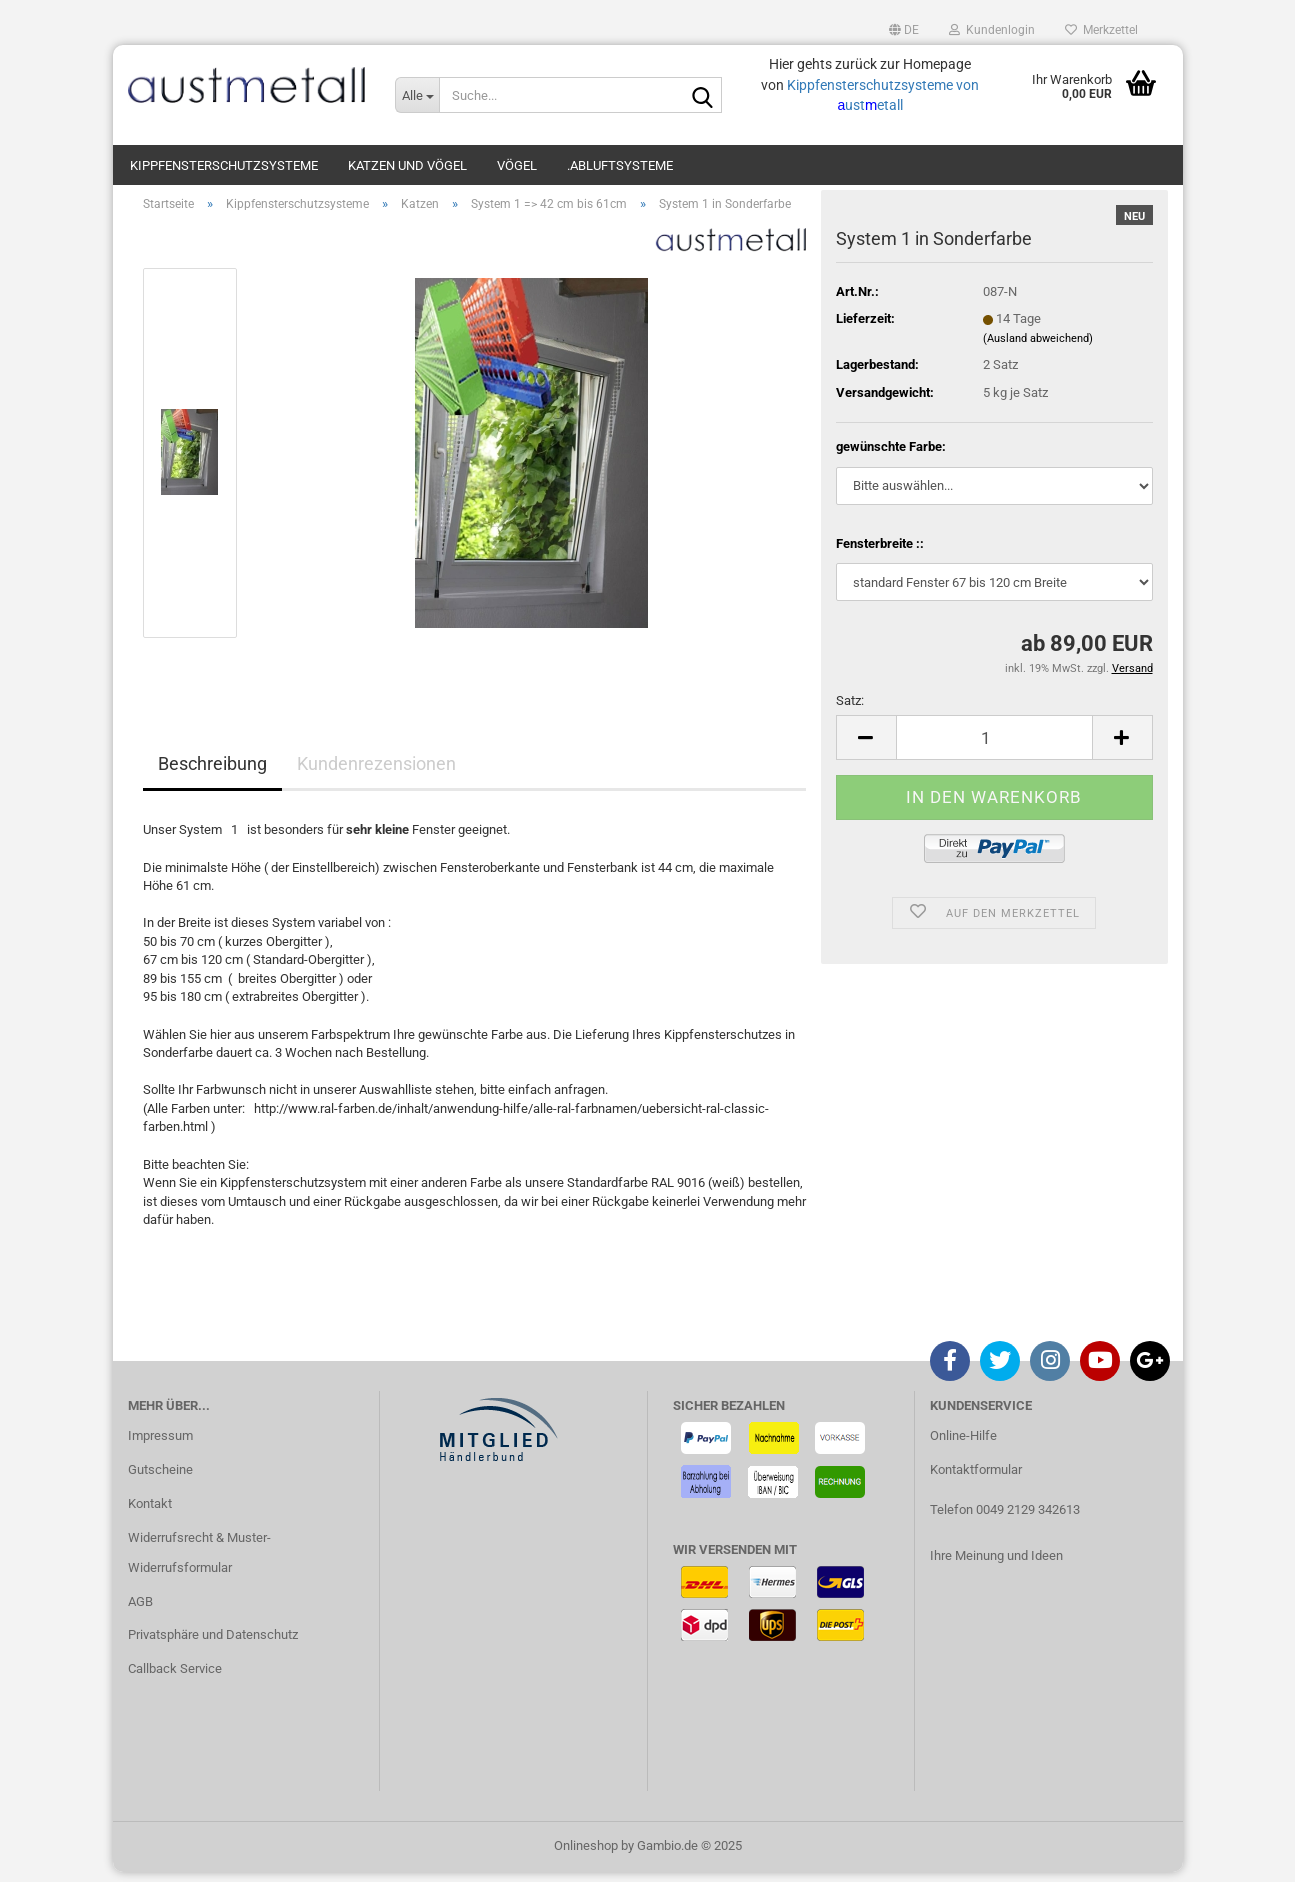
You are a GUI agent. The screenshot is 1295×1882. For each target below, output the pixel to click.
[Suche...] (417, 95)
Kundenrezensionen (376, 774)
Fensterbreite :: (880, 553)
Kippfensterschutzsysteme (224, 165)
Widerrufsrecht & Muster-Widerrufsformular (199, 1562)
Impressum (160, 1445)
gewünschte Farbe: (891, 456)
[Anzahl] (994, 748)
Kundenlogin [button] (992, 30)
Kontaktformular (976, 1479)
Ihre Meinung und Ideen (996, 1565)
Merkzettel (1101, 30)
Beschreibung (212, 774)
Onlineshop (586, 1855)
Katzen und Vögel (407, 165)
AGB (140, 1611)
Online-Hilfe (963, 1445)
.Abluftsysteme (620, 165)
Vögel (517, 165)
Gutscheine (160, 1479)
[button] (904, 30)
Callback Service (175, 1678)
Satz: (850, 710)
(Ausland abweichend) (1038, 348)
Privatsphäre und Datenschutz (213, 1645)
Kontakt (150, 1513)
